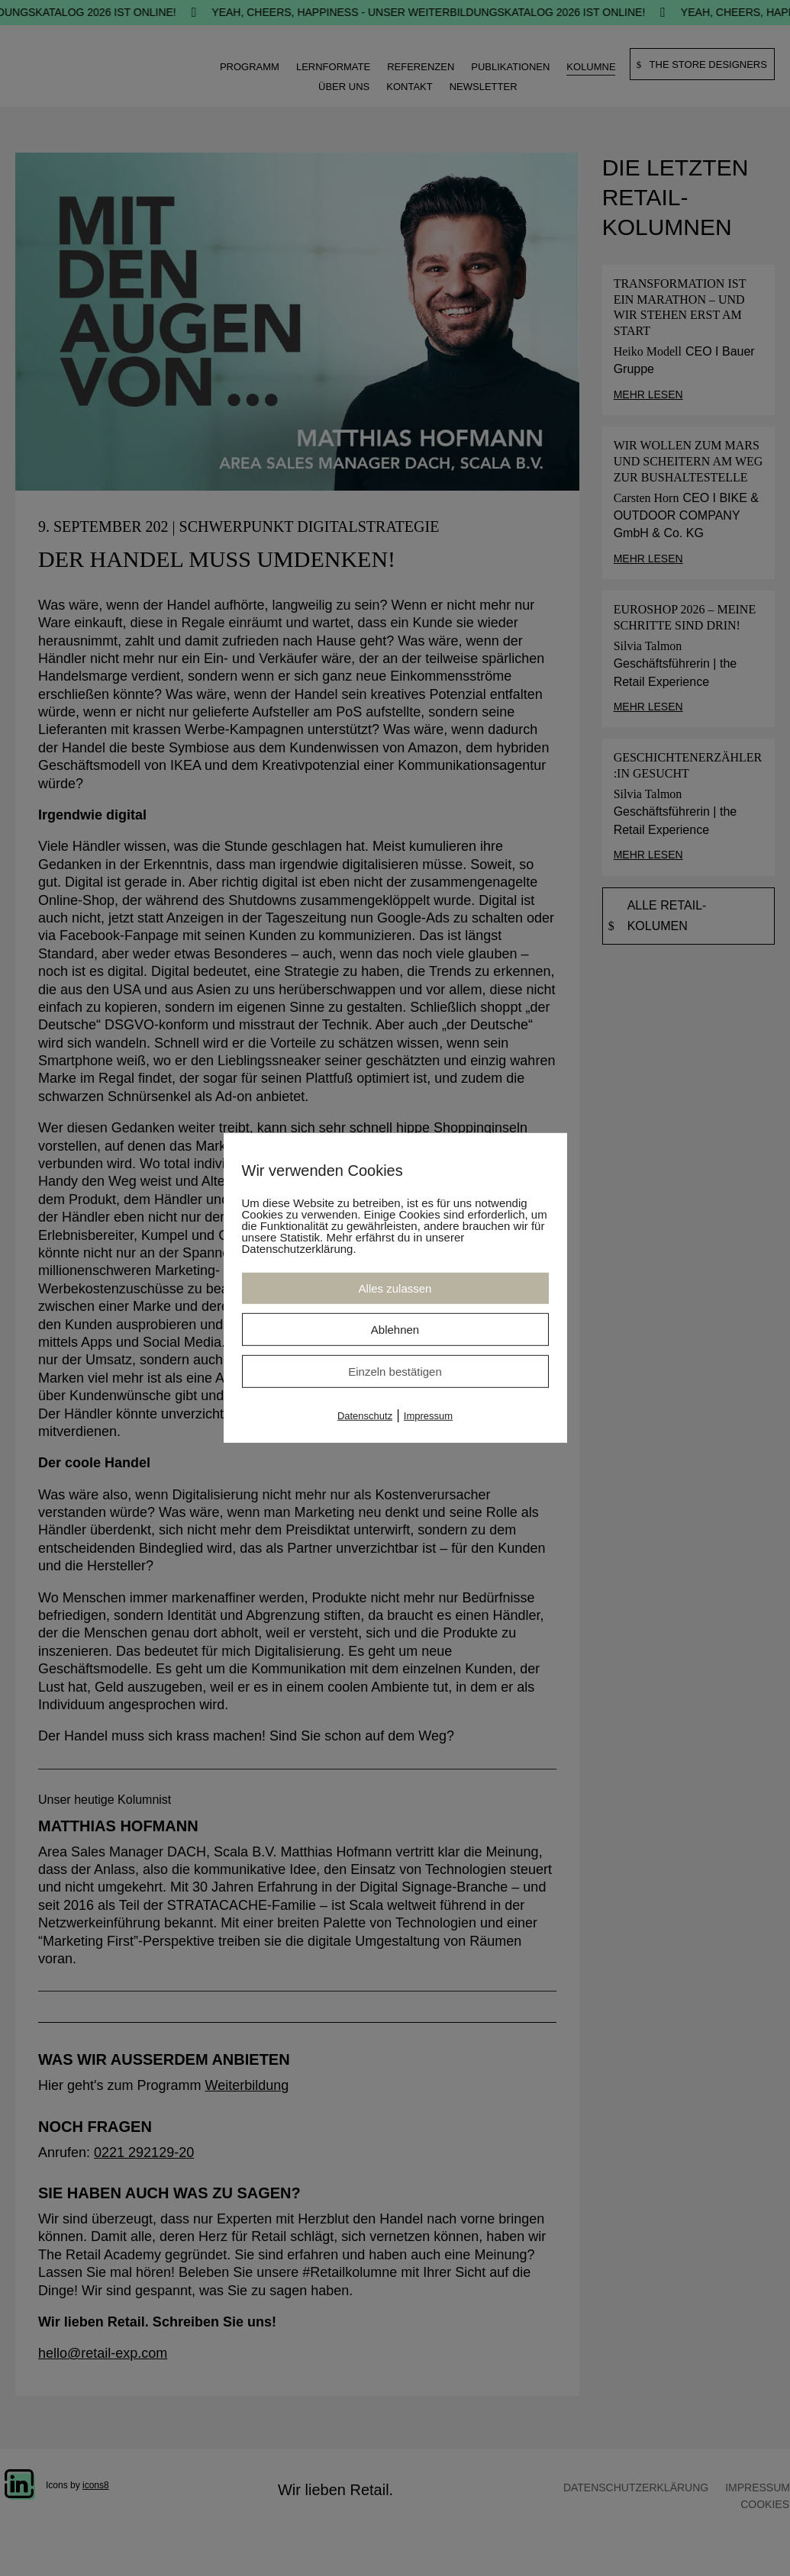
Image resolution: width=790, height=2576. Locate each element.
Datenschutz (364, 1416)
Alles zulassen (395, 1288)
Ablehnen (395, 1329)
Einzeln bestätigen (395, 1371)
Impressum (428, 1416)
